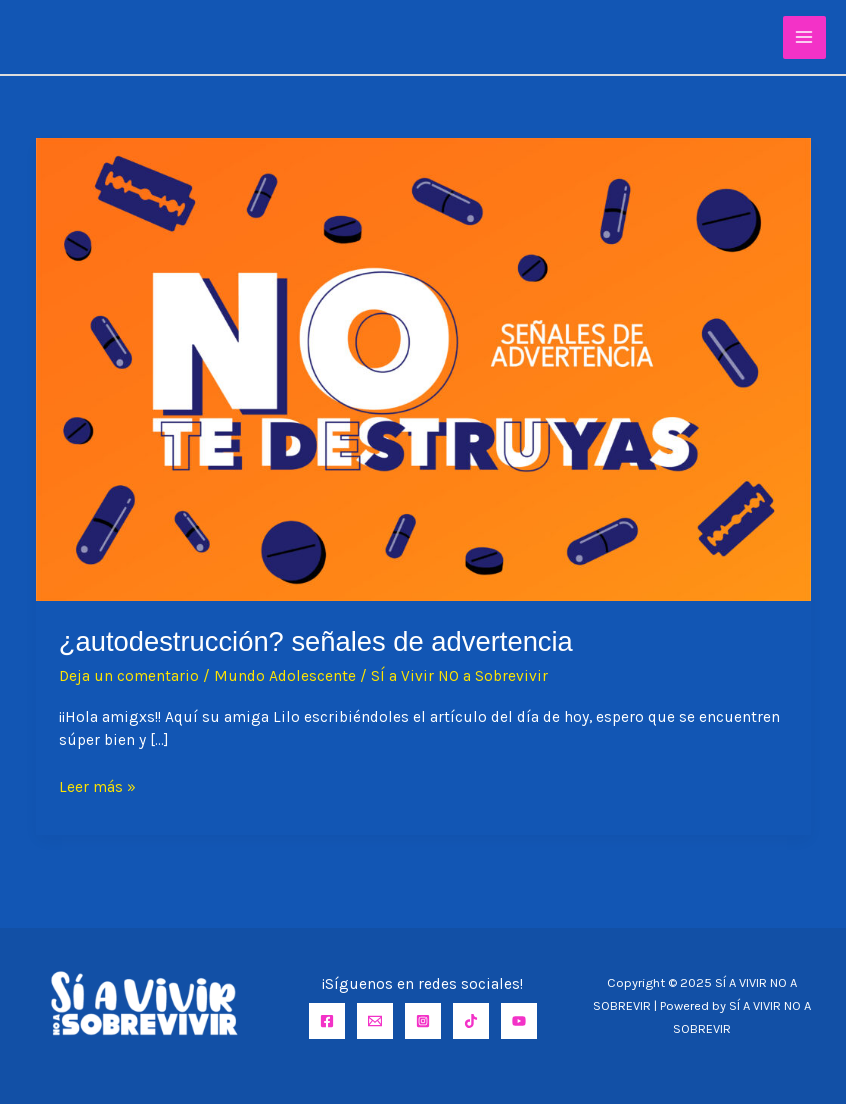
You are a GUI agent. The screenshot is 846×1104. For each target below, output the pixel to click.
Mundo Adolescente (285, 676)
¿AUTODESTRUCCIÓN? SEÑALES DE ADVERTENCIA (316, 641)
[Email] (375, 1021)
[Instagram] (423, 1021)
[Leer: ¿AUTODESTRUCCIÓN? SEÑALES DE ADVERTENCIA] (423, 368)
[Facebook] (327, 1021)
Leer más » (97, 787)
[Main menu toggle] (804, 37)
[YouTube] (519, 1021)
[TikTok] (471, 1021)
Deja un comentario (129, 676)
